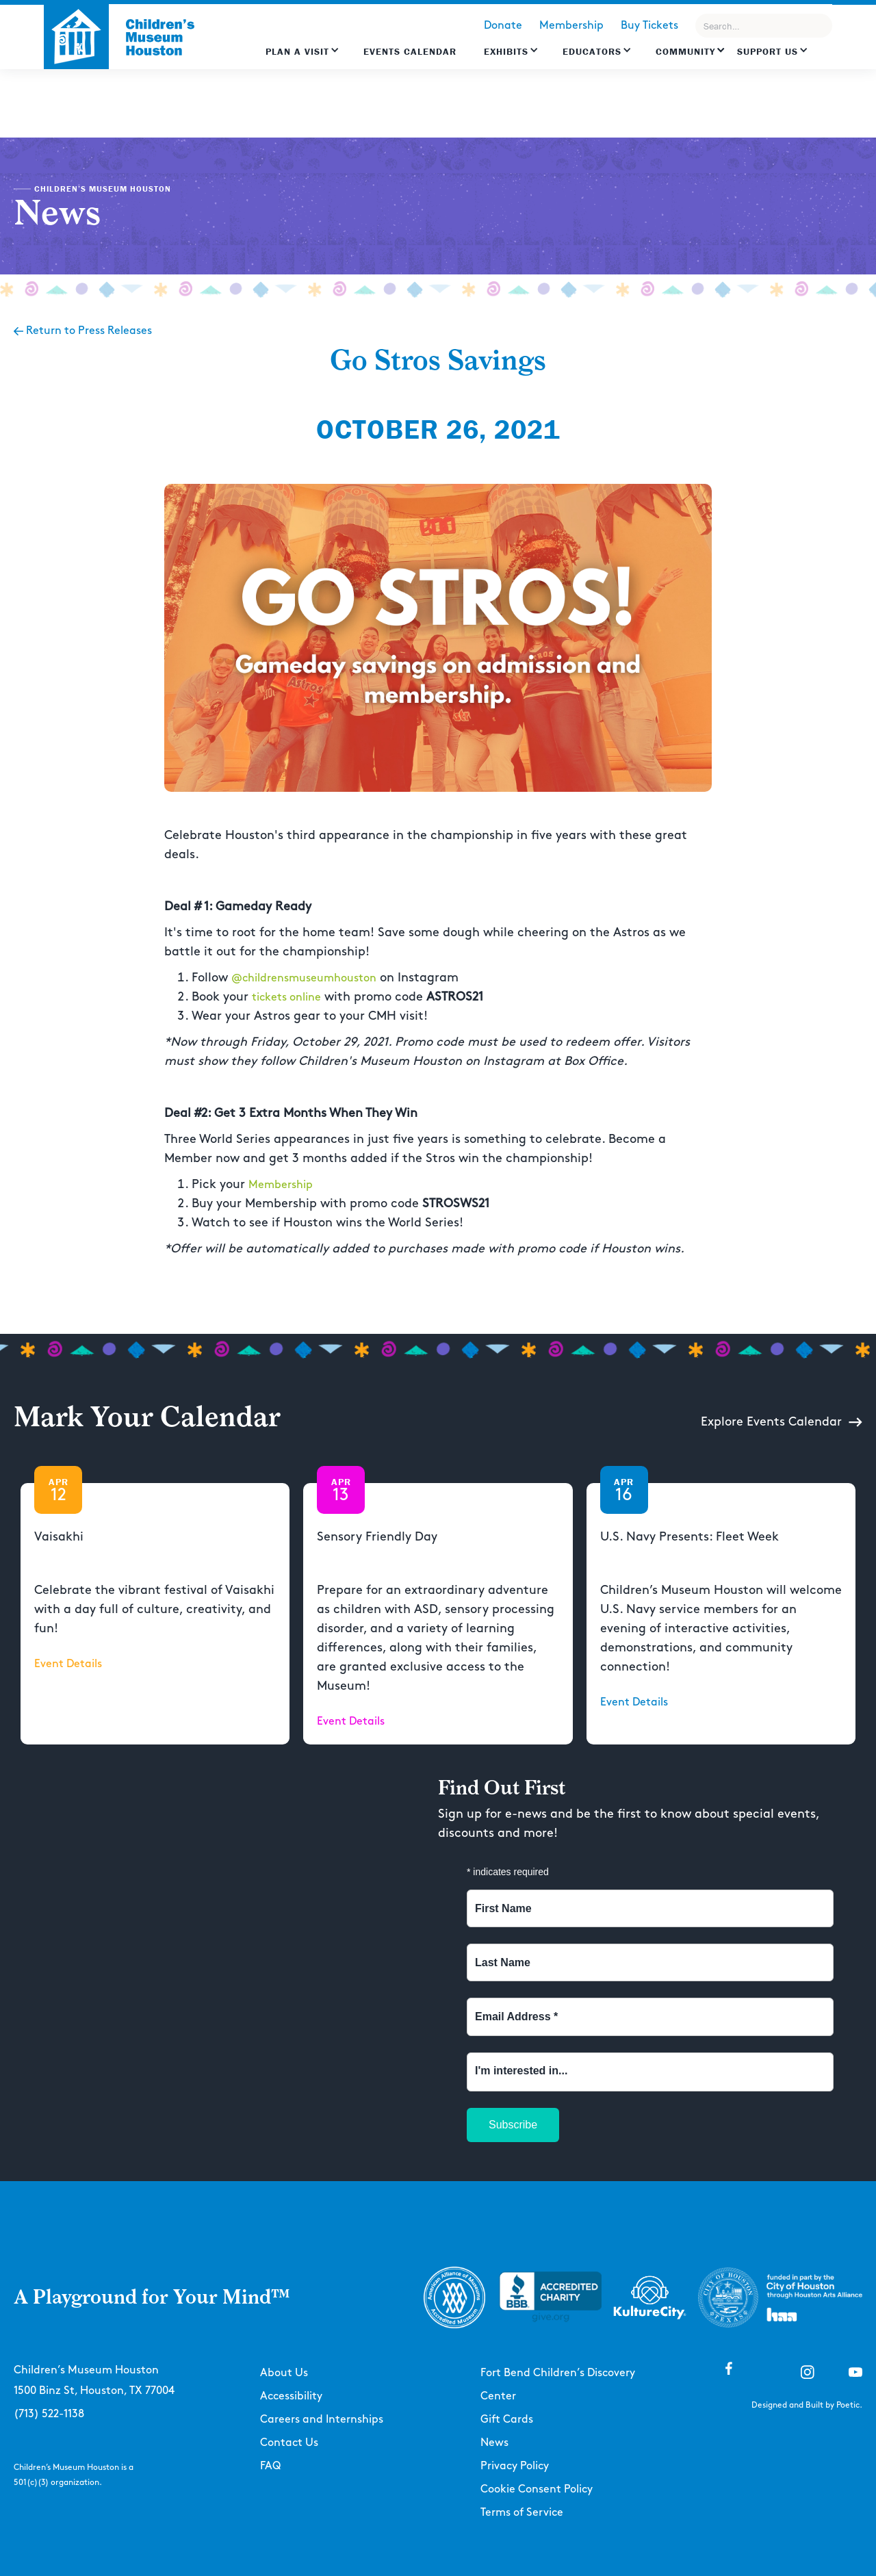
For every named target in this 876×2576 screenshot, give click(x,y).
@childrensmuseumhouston (303, 978)
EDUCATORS (592, 51)
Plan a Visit (297, 51)
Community (685, 51)
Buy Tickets (649, 26)
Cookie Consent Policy (536, 2489)
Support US (767, 51)
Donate (503, 26)
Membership (571, 26)
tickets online (286, 997)
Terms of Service (521, 2513)
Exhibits (506, 51)
